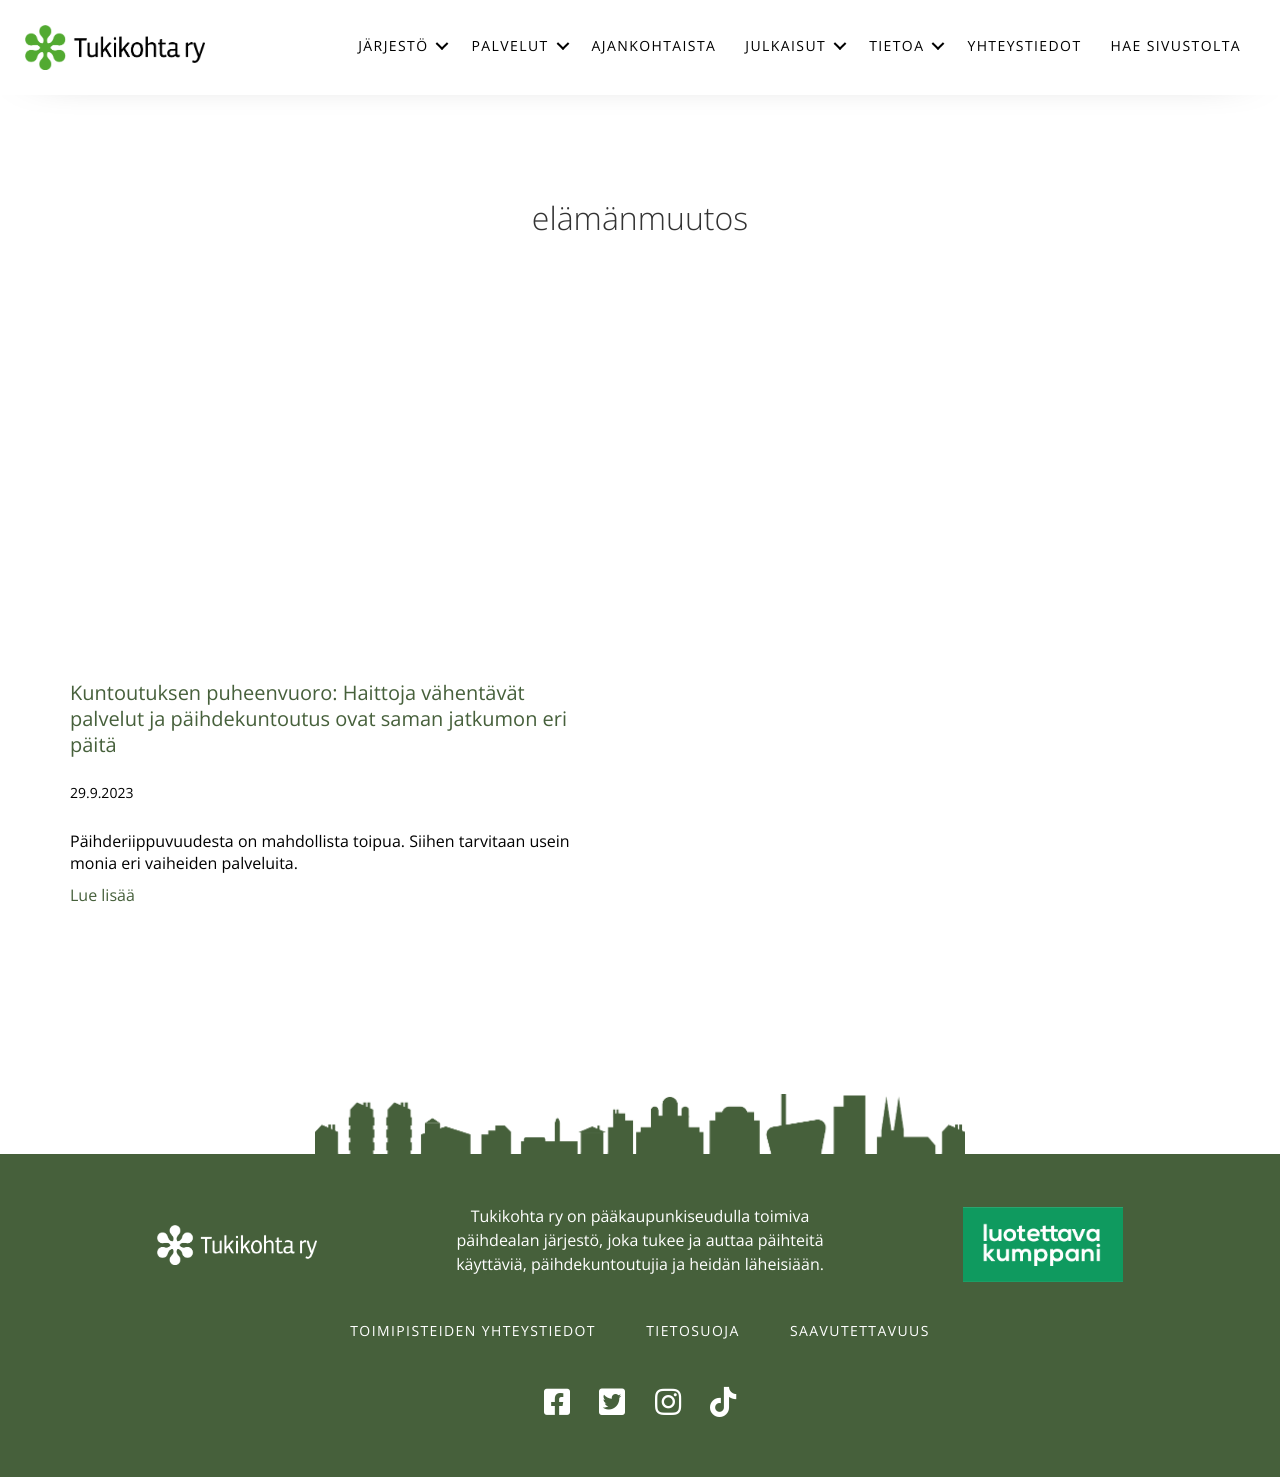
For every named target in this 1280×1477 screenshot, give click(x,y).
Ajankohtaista (654, 46)
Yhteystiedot (1024, 46)
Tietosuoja (692, 1331)
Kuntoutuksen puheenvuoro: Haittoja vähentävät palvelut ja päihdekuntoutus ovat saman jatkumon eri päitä (318, 718)
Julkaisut (785, 46)
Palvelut (509, 46)
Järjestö (393, 46)
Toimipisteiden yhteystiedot (473, 1331)
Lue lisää (102, 895)
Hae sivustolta (1176, 46)
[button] (442, 46)
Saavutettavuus (860, 1331)
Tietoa (896, 46)
